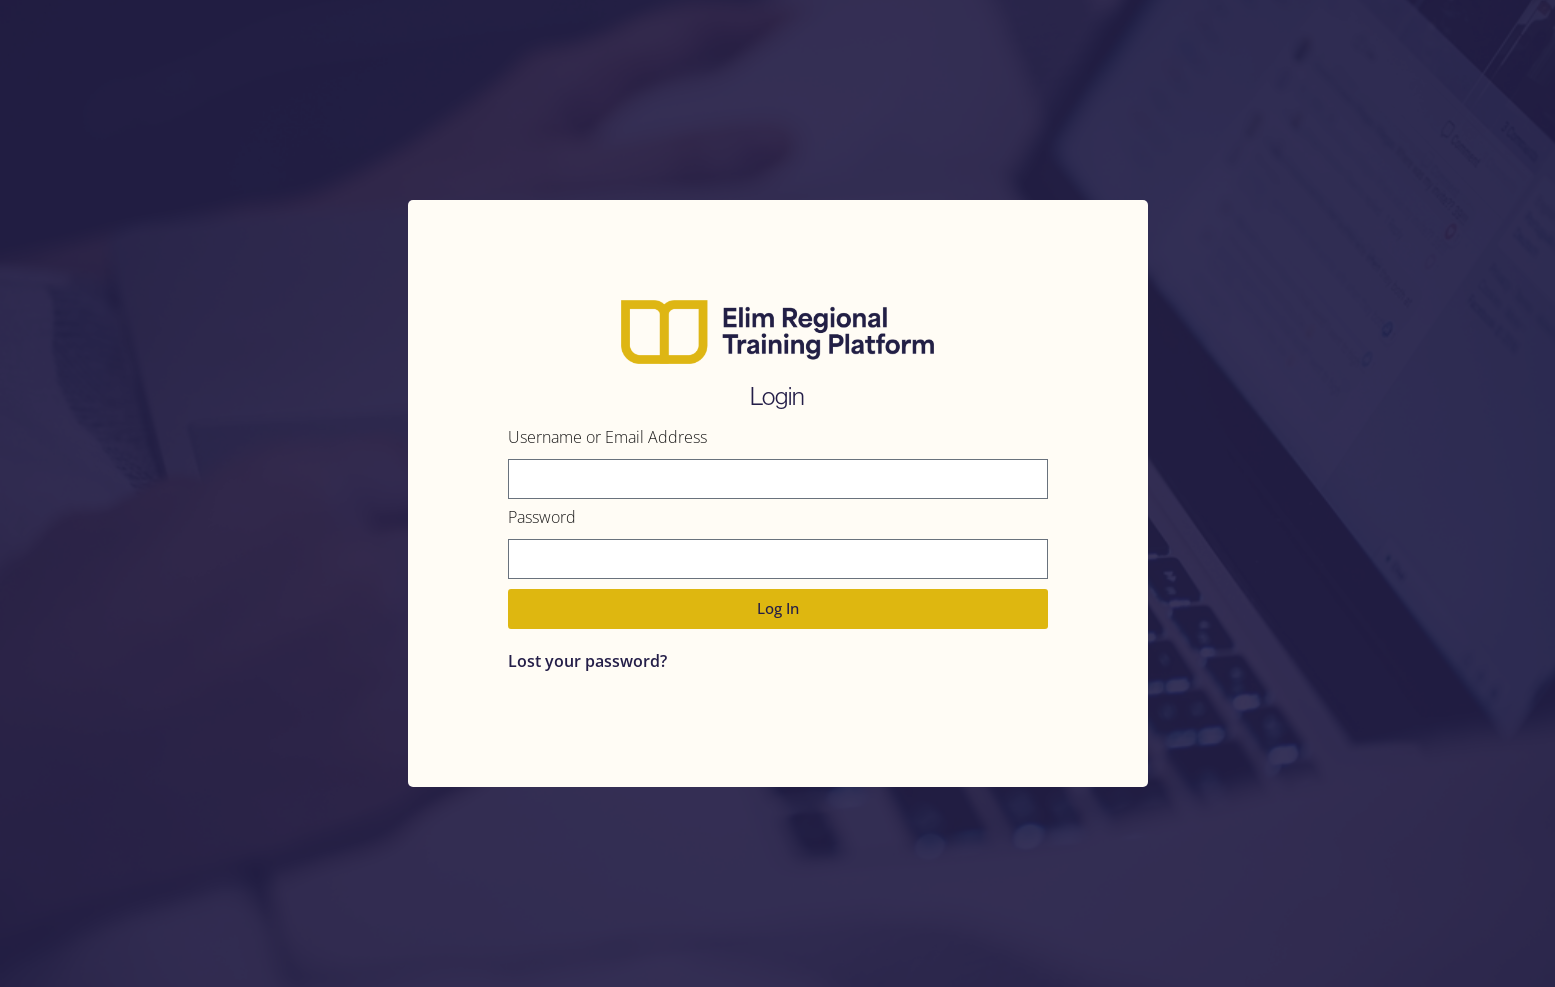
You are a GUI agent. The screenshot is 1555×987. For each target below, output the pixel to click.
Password (542, 518)
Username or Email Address (607, 438)
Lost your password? (587, 661)
